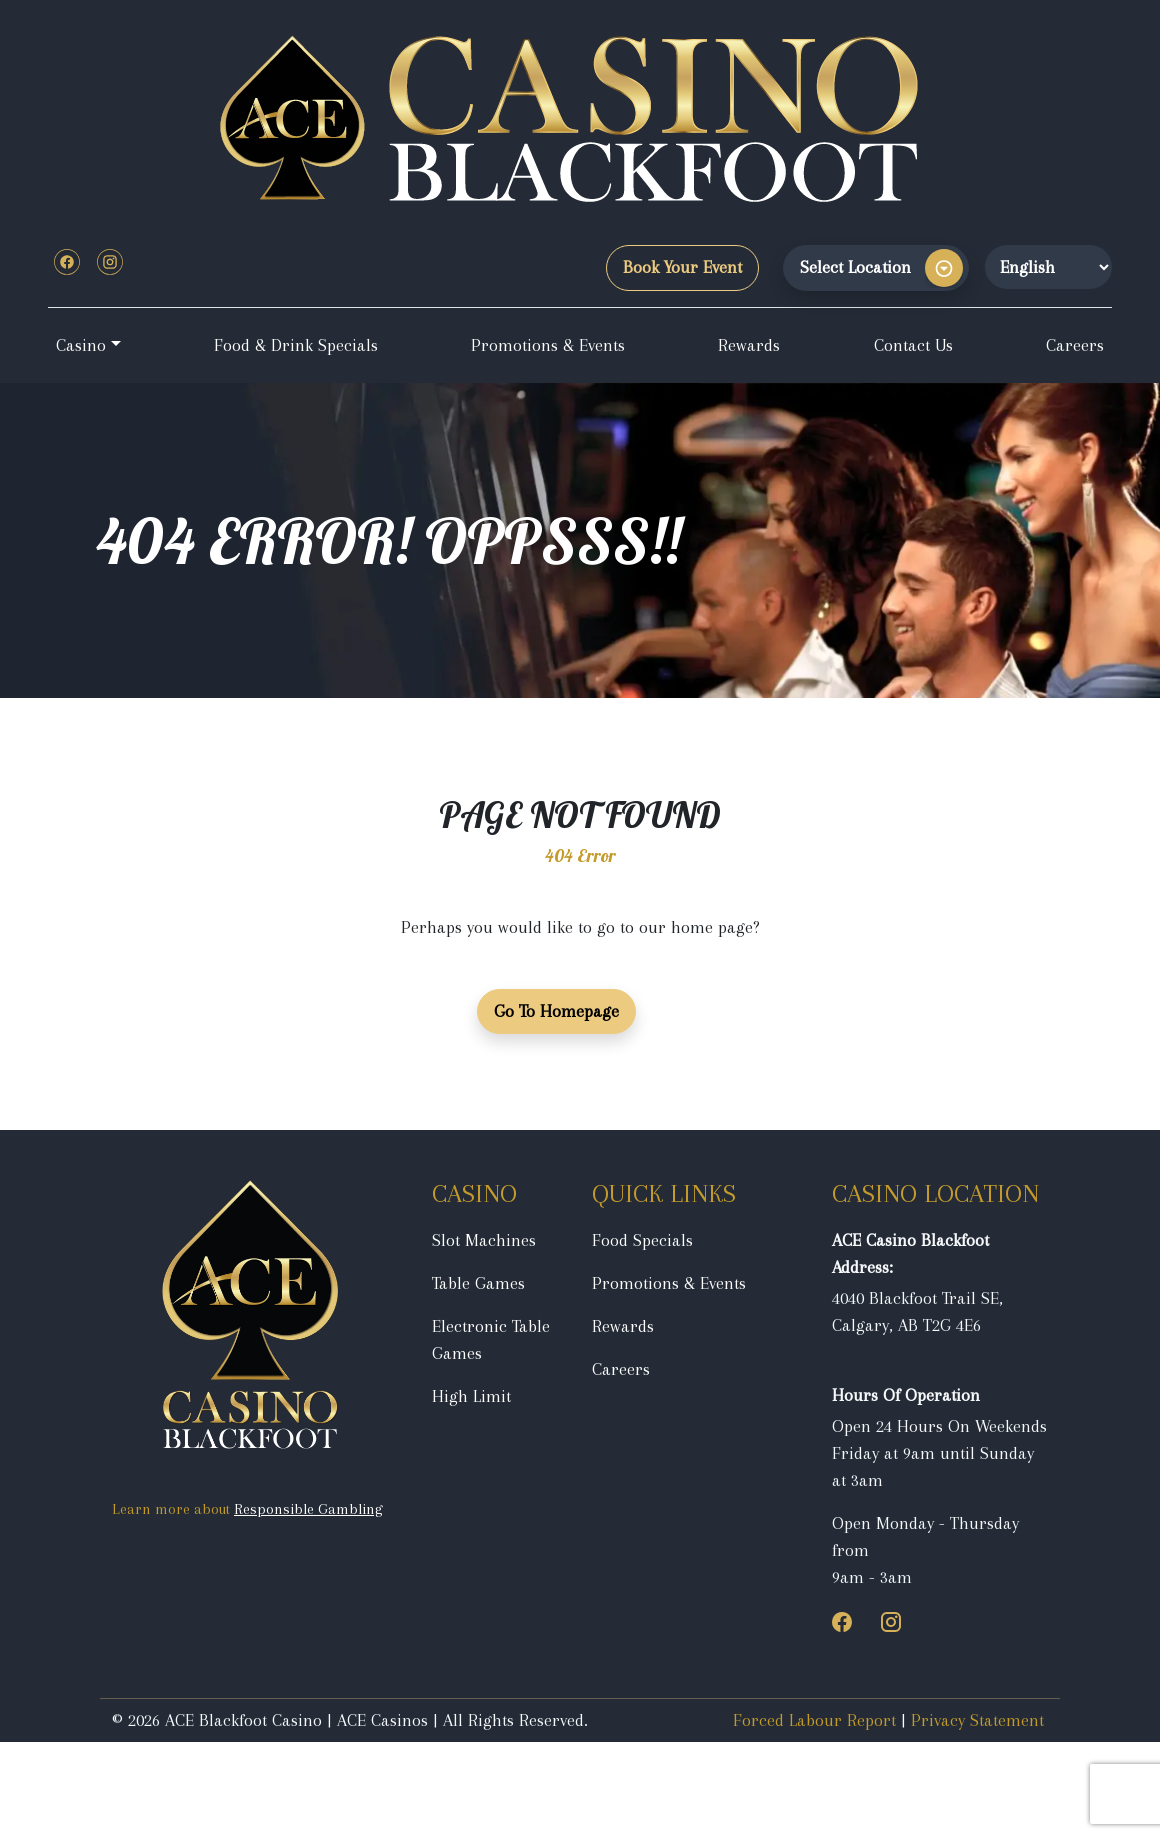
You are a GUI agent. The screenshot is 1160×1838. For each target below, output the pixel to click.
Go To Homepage (556, 1011)
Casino (81, 345)
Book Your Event (682, 267)
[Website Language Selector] (1048, 267)
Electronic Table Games (491, 1339)
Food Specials (642, 1240)
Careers (1075, 345)
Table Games (478, 1283)
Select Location (855, 267)
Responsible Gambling (308, 1509)
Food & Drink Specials (296, 345)
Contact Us (913, 345)
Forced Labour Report (814, 1720)
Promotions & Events (548, 345)
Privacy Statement (977, 1720)
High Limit (471, 1396)
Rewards (749, 345)
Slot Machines (484, 1240)
